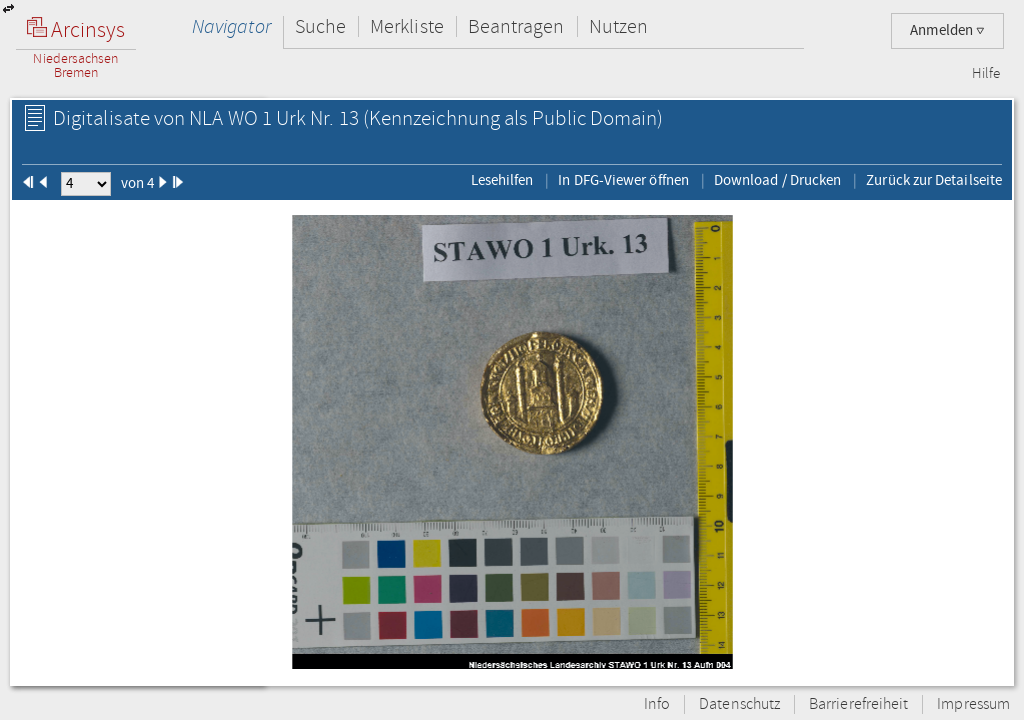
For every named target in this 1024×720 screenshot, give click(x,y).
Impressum (973, 704)
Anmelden (947, 30)
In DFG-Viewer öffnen (623, 180)
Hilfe (986, 74)
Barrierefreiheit (858, 704)
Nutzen (618, 26)
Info (657, 704)
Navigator (231, 26)
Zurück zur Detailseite (934, 180)
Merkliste (407, 26)
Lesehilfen (502, 180)
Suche (320, 26)
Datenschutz (739, 704)
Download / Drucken (777, 180)
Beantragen (516, 26)
